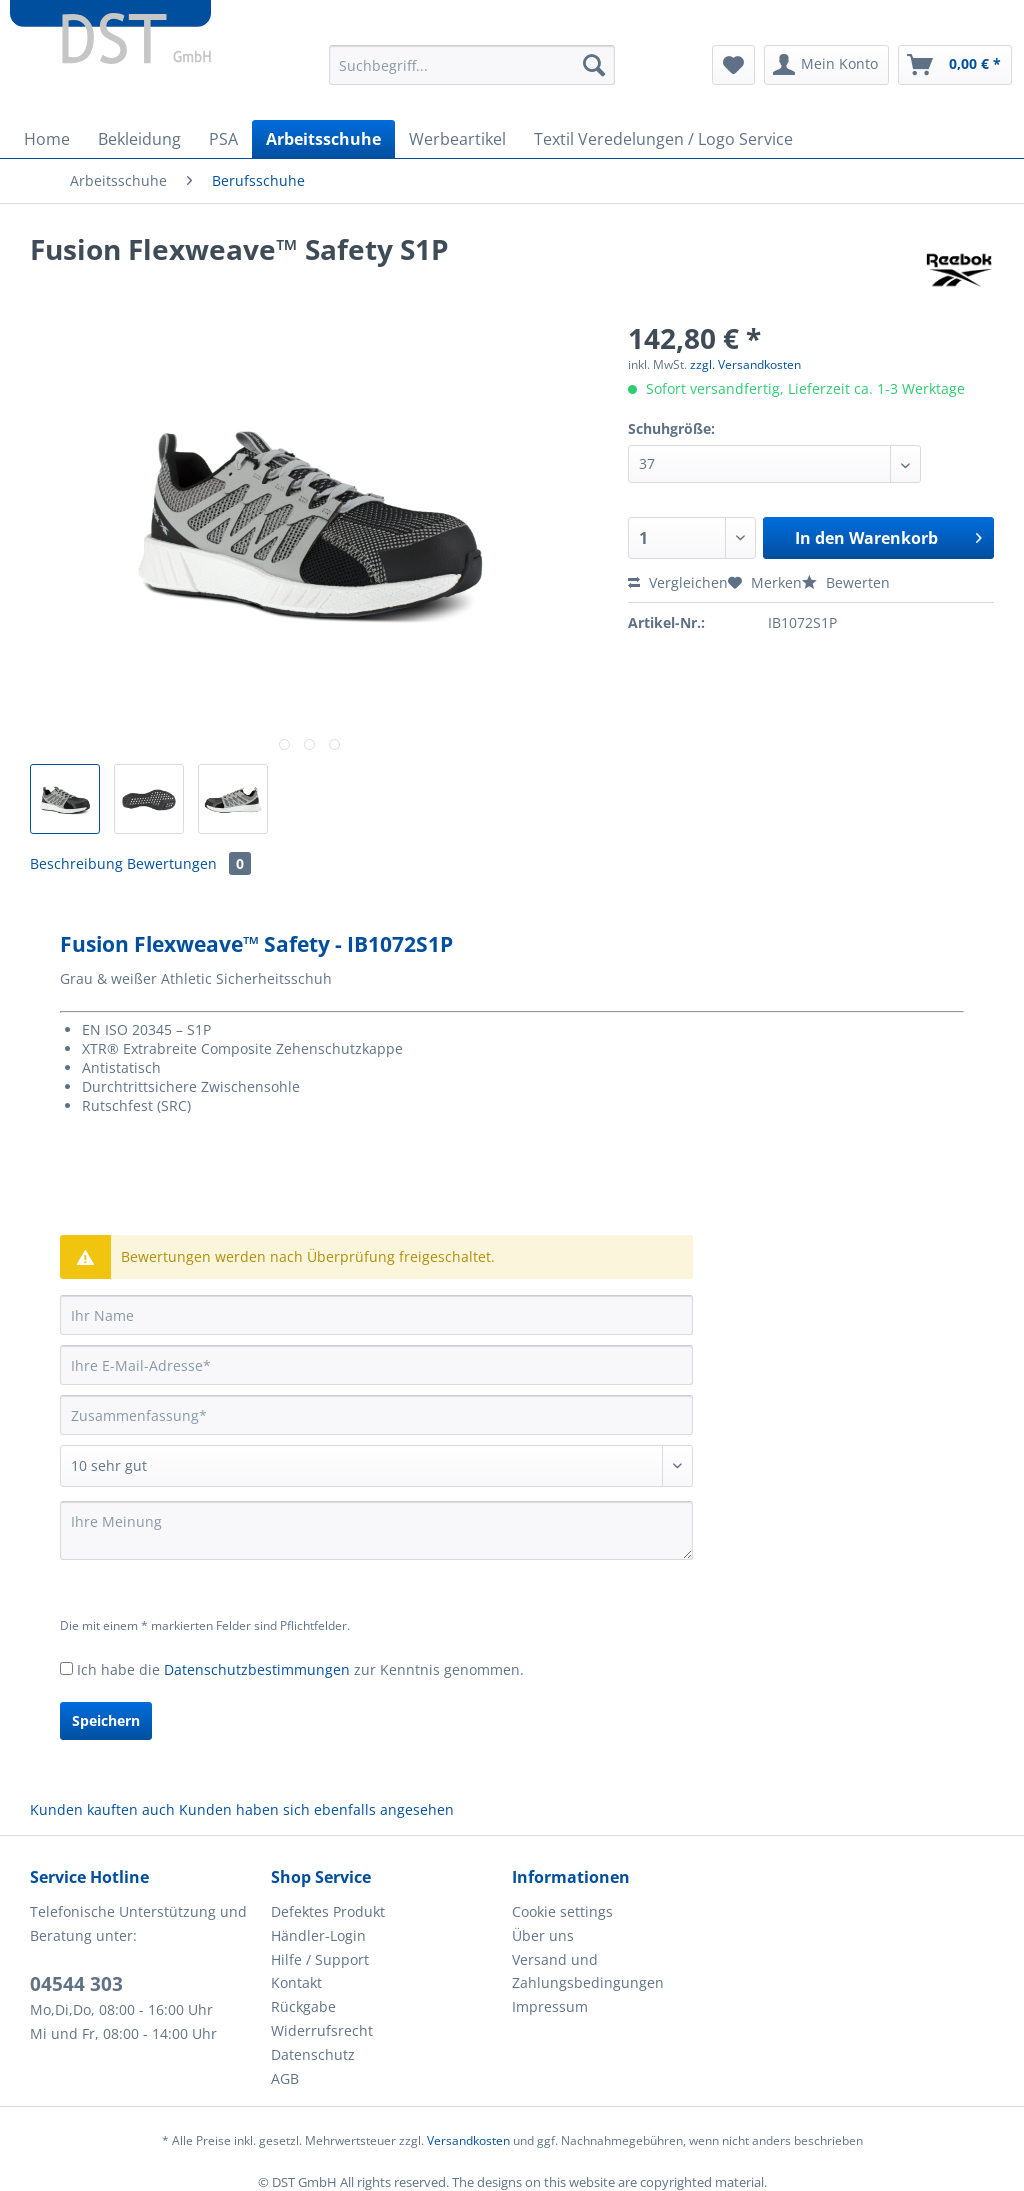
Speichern (106, 1720)
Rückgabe (303, 2006)
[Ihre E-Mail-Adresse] (376, 1365)
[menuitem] (472, 74)
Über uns (543, 1935)
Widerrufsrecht (322, 2030)
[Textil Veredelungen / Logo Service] (663, 139)
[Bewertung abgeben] (376, 1466)
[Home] (47, 139)
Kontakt (296, 1982)
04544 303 (76, 1984)
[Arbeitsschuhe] (323, 139)
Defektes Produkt (328, 1911)
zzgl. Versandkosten (745, 364)
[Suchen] (594, 65)
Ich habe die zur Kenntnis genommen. (300, 1669)
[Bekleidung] (139, 139)
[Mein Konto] (826, 65)
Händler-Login (318, 1935)
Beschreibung (76, 863)
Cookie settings (562, 1911)
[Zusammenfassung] (376, 1415)
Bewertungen (189, 863)
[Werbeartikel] (457, 139)
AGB (285, 2078)
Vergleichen (678, 582)
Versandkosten (468, 2140)
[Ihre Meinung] (376, 1530)
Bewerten (846, 582)
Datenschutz (313, 2054)
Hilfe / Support (320, 1959)
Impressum (550, 2006)
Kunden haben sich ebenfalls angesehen (316, 1809)
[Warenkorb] (955, 65)
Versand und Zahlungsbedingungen (588, 1971)
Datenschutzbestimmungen (257, 1669)
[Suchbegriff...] (472, 65)
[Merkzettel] (733, 65)
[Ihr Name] (376, 1315)
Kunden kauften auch (102, 1809)
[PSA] (223, 139)
